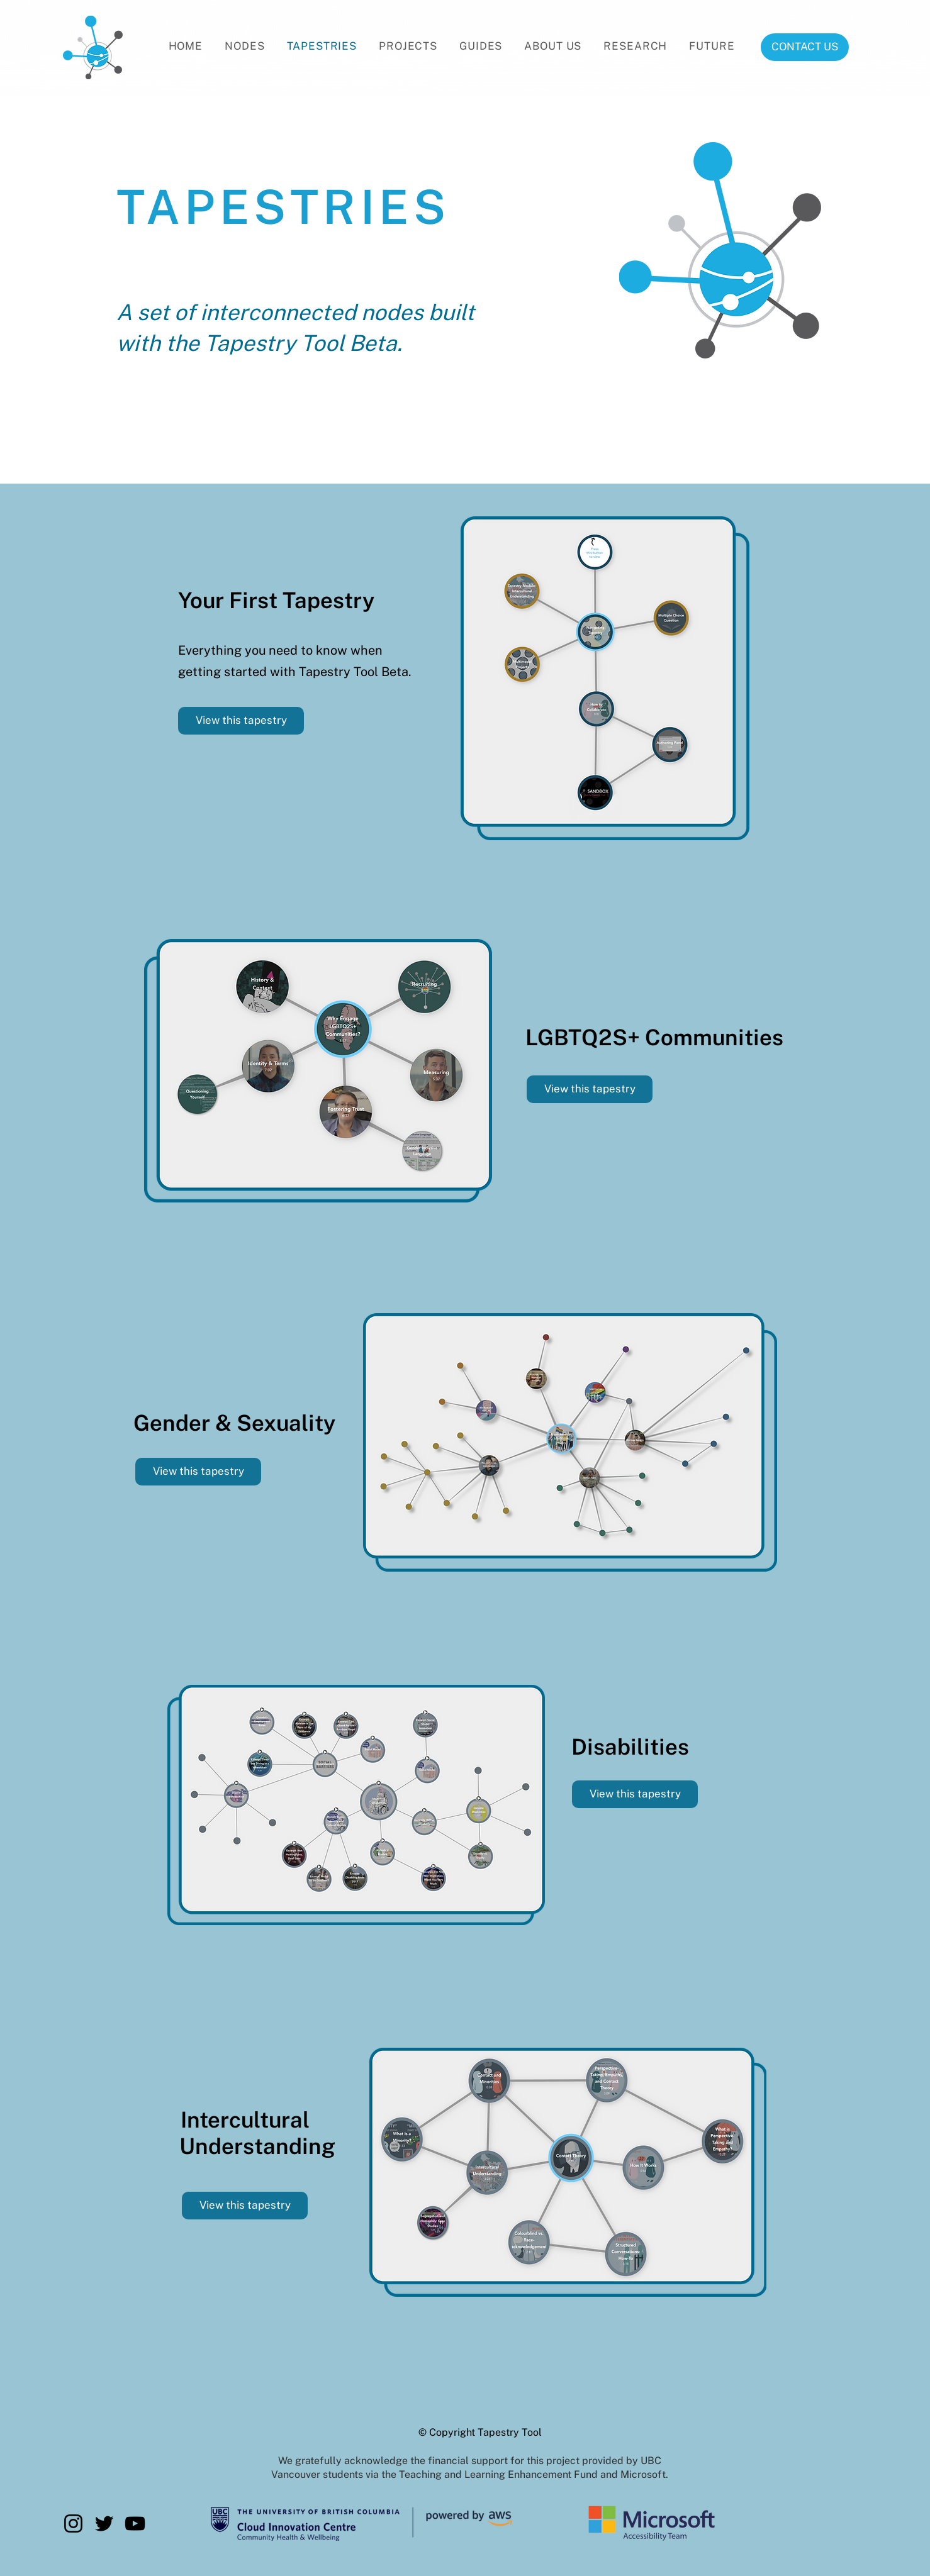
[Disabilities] (630, 1746)
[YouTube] (135, 2523)
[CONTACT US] (805, 47)
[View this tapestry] (241, 721)
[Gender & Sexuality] (234, 1422)
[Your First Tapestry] (276, 600)
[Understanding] (257, 2146)
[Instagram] (73, 2523)
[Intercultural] (244, 2119)
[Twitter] (104, 2523)
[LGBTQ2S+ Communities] (654, 1037)
